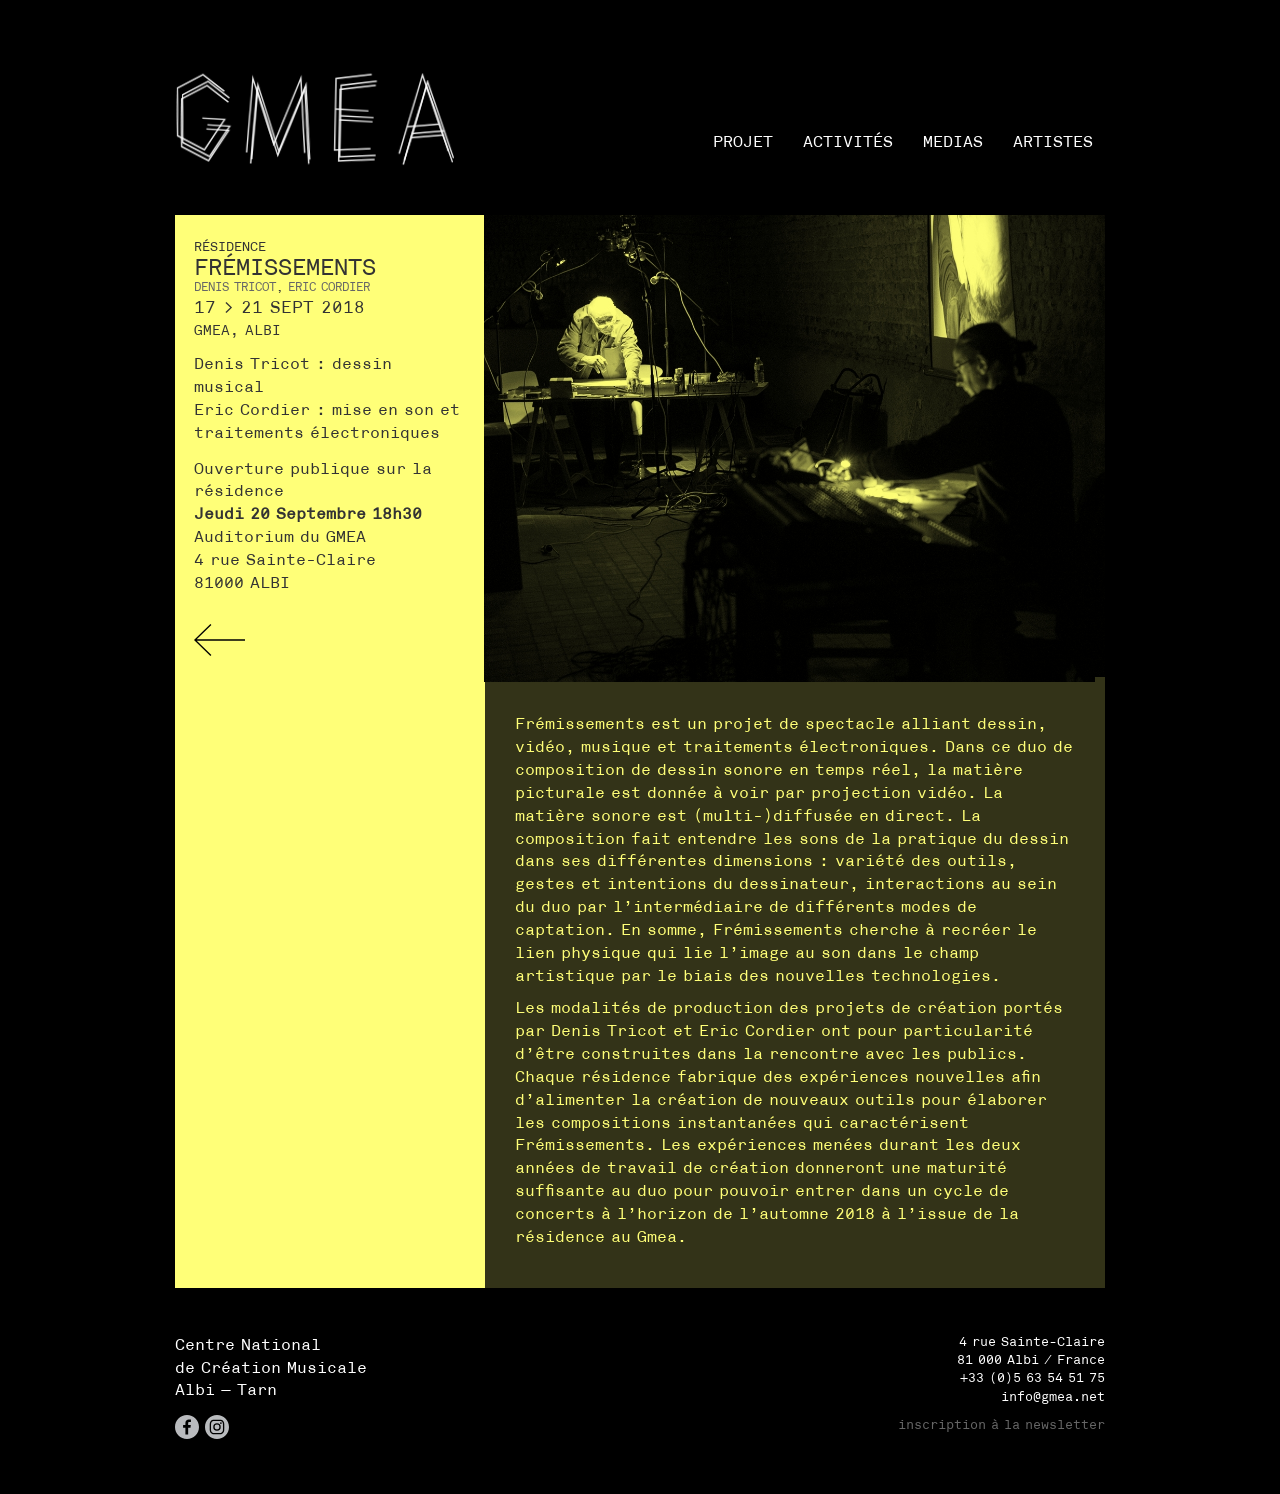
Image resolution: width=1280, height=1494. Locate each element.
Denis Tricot (235, 286)
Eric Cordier (329, 286)
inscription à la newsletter (1001, 1424)
